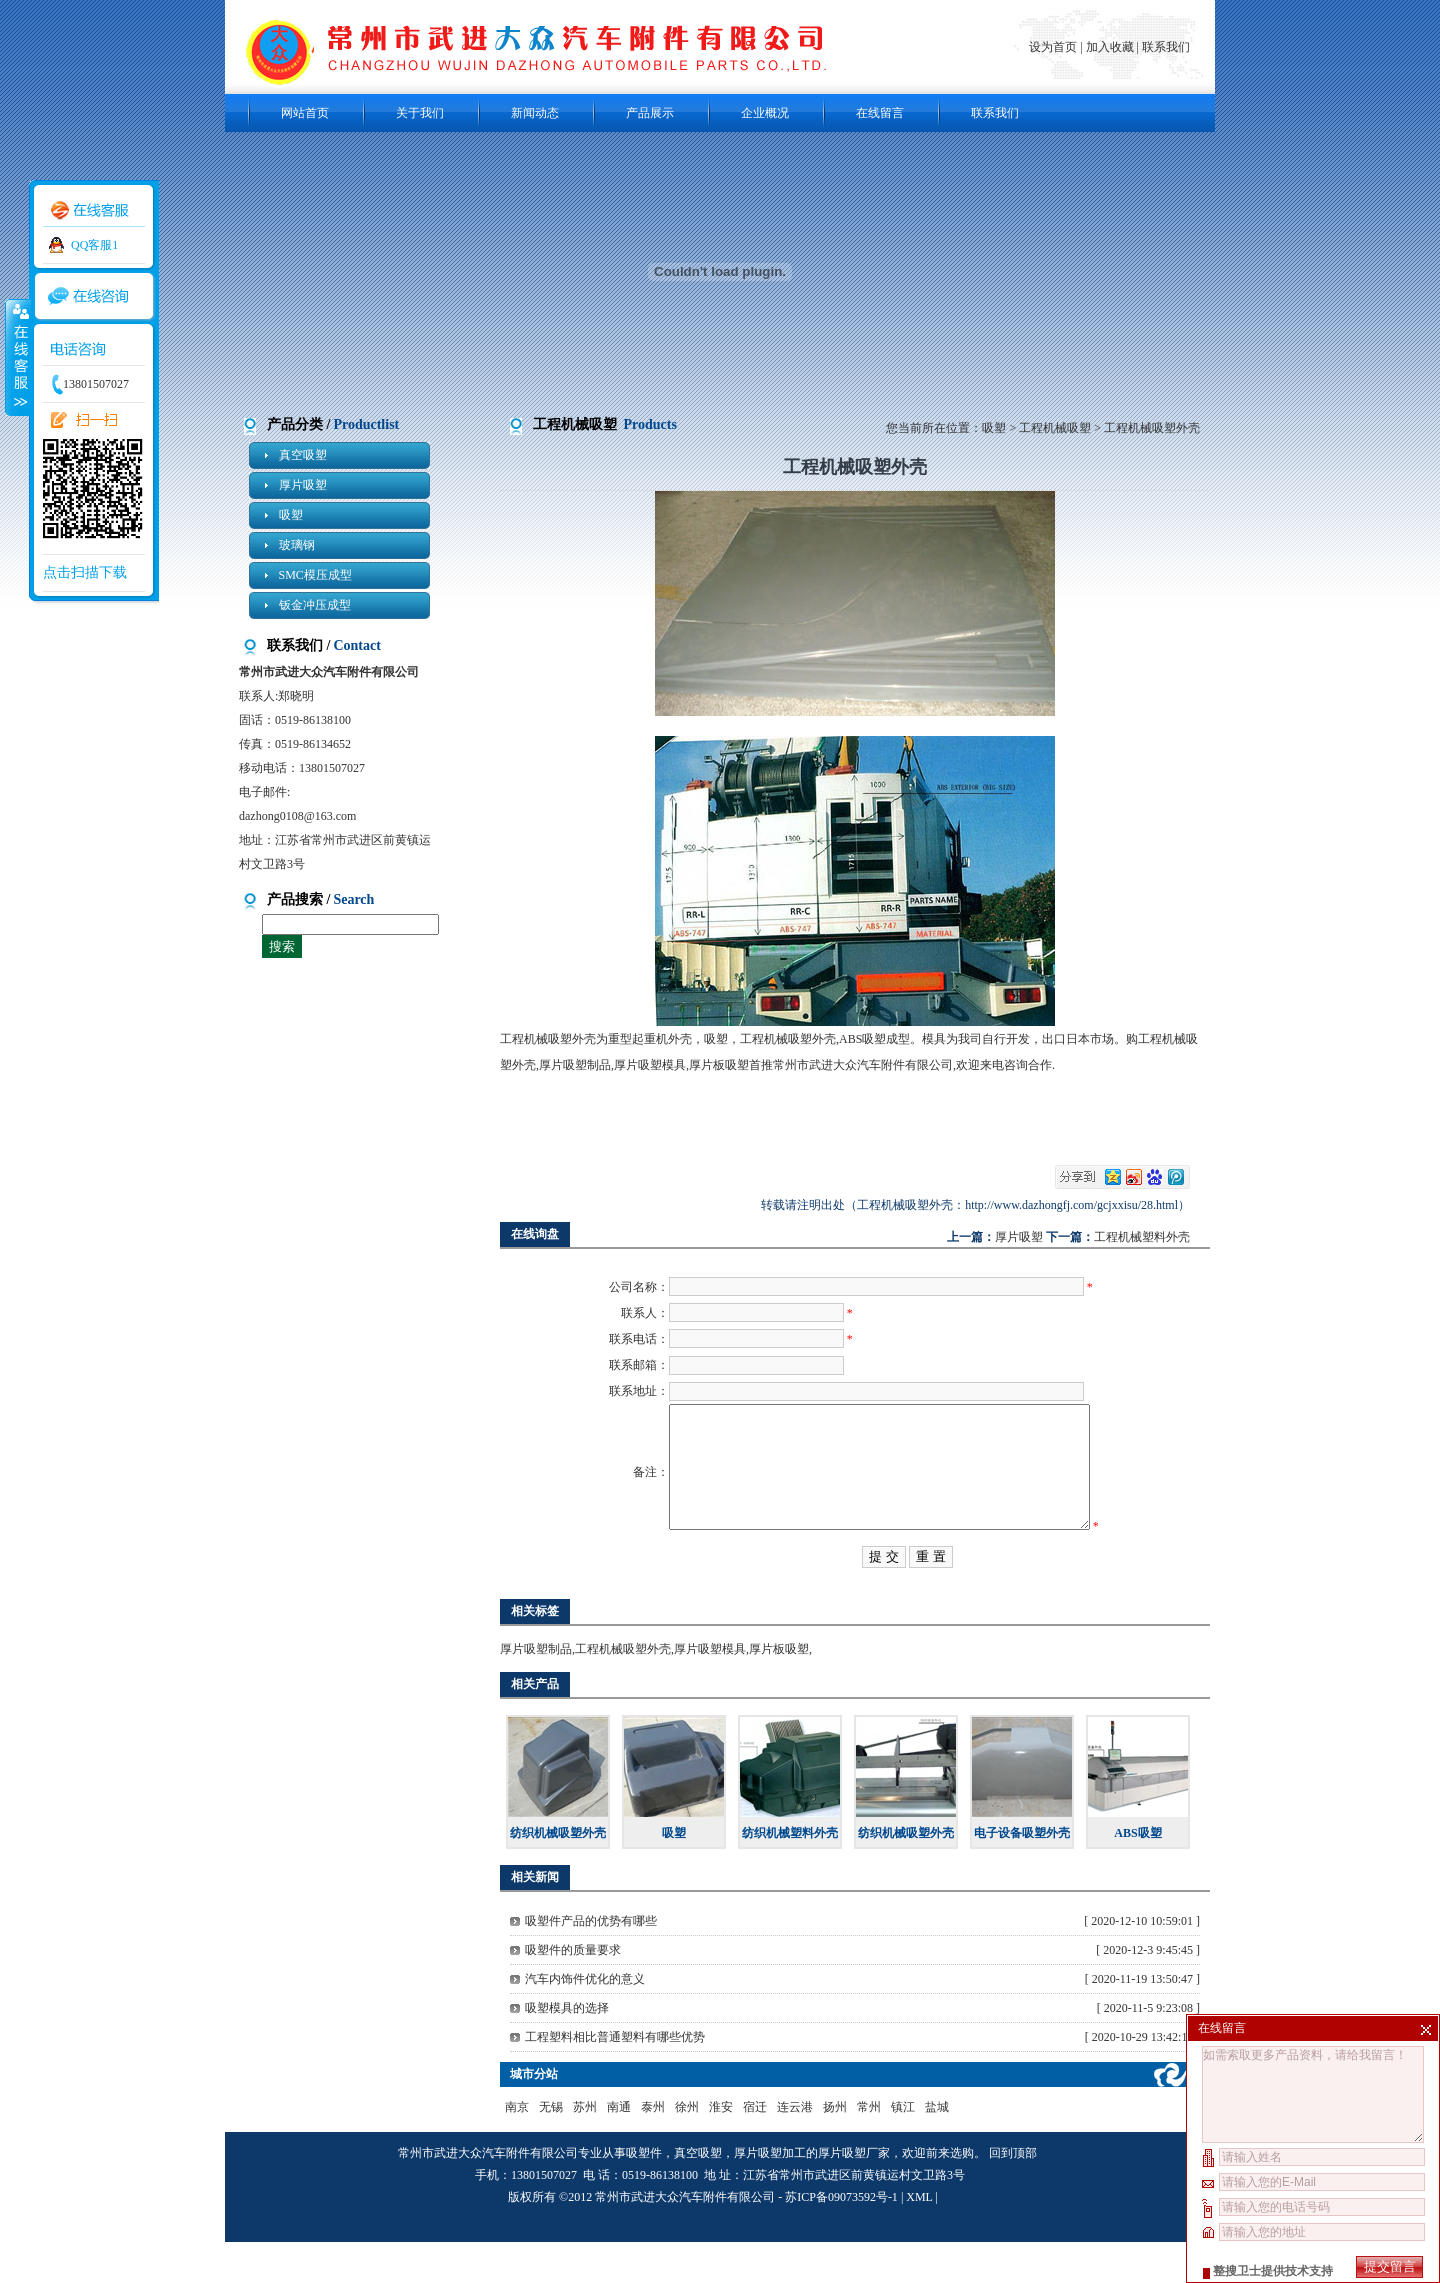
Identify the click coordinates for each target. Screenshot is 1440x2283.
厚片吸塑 (303, 485)
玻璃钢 (297, 545)
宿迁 (755, 2148)
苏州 (585, 2148)
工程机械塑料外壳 (1142, 1237)
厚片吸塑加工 (770, 2194)
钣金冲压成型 (315, 605)
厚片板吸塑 (779, 1690)
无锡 (551, 2148)
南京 (517, 2148)
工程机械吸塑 (1055, 428)
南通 (619, 2148)
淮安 (721, 2148)
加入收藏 (1110, 47)
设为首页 (1054, 47)
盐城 (937, 2148)
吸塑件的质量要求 (573, 1991)
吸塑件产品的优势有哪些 (591, 1962)
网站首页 (305, 113)
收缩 (17, 357)
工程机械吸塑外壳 (623, 1690)
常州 (869, 2148)
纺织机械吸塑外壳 (558, 1874)
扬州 (835, 2148)
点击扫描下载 (85, 572)
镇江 (903, 2148)
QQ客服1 (94, 245)
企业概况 (765, 113)
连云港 (795, 2148)
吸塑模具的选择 (567, 2049)
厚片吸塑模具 (710, 1690)
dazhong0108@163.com (297, 816)
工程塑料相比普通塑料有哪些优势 (615, 2078)
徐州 (687, 2148)
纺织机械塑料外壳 (790, 1874)
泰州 (653, 2148)
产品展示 (650, 113)
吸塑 (291, 515)
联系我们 (1166, 47)
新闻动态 (535, 113)
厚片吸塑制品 (536, 1690)
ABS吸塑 (1137, 1874)
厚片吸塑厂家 (854, 2194)
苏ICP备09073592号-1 (841, 2238)
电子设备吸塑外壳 (1022, 1874)
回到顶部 (1013, 2194)
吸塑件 (644, 2194)
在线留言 (880, 113)
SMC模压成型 (315, 575)
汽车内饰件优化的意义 (585, 2020)
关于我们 (420, 113)
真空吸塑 (303, 455)
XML (919, 2238)
